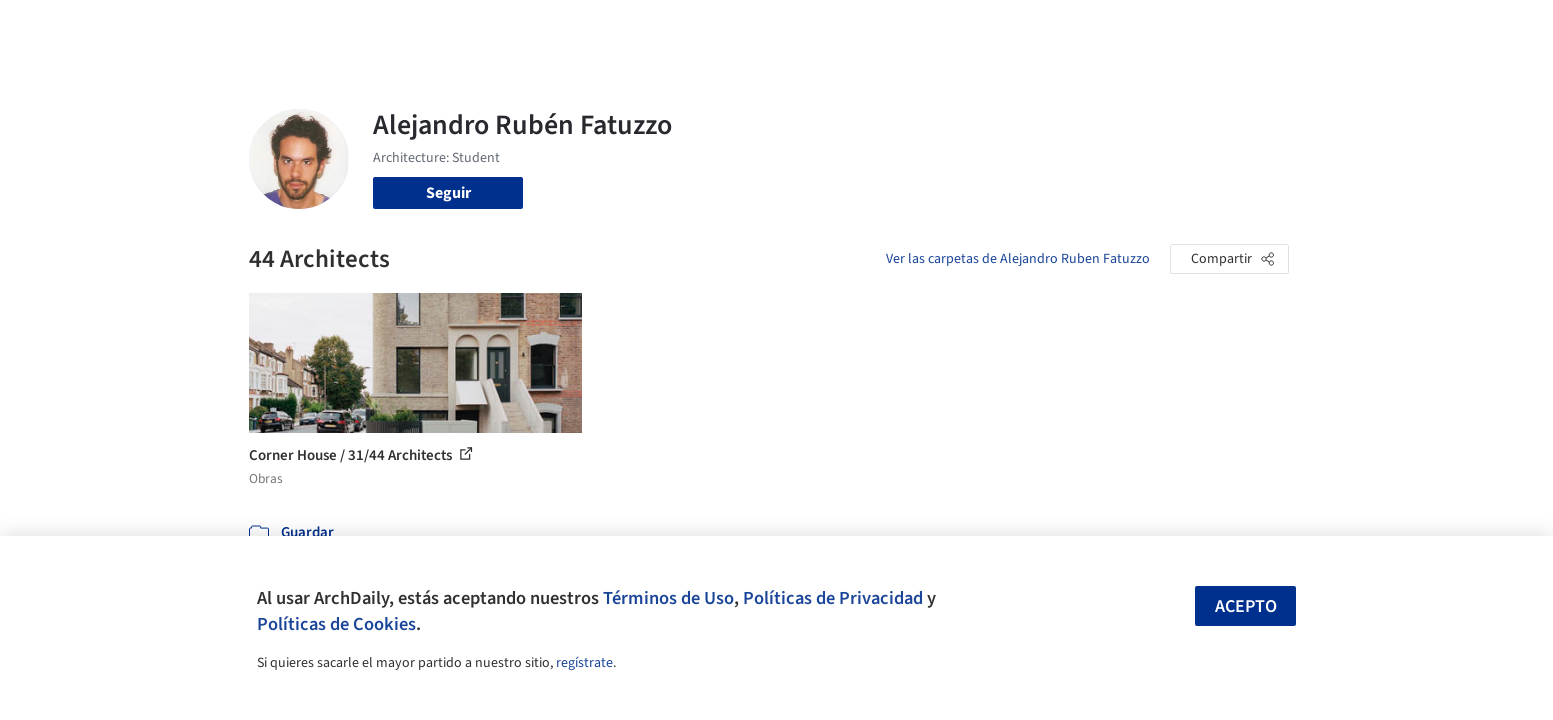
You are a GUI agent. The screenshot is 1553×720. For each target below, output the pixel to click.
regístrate (584, 663)
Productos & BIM (869, 28)
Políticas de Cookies (336, 624)
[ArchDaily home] (177, 28)
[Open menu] (1377, 28)
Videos (1037, 28)
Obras (693, 28)
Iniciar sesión (1145, 28)
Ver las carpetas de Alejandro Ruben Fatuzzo (1018, 259)
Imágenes (763, 28)
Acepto (1246, 606)
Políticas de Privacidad (833, 598)
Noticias (970, 28)
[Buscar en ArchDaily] (457, 28)
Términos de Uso (668, 598)
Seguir (448, 193)
